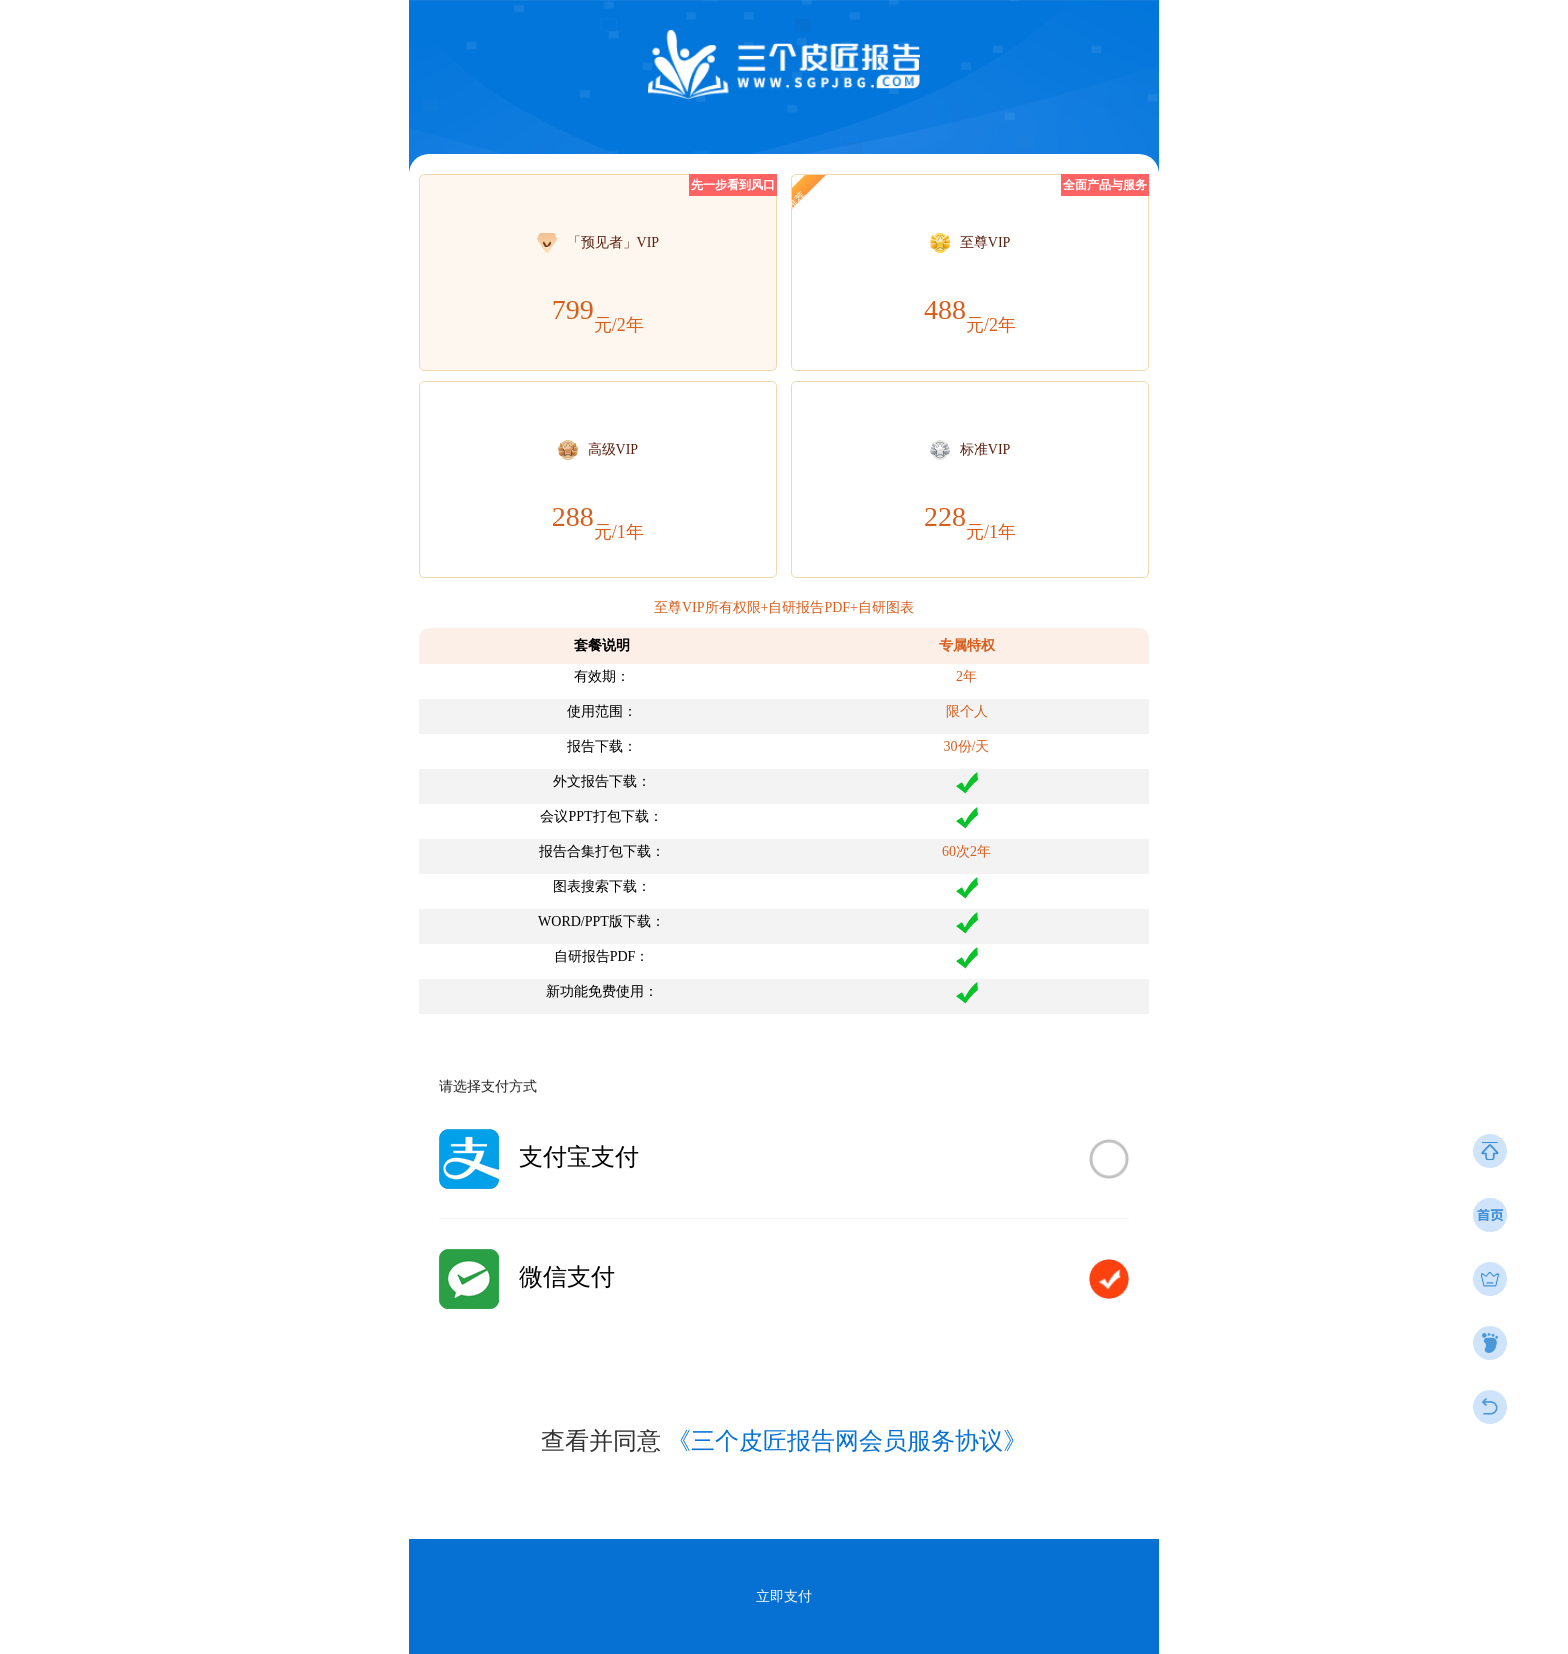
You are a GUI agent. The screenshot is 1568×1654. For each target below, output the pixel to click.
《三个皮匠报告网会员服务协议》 (847, 1441)
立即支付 (784, 1596)
